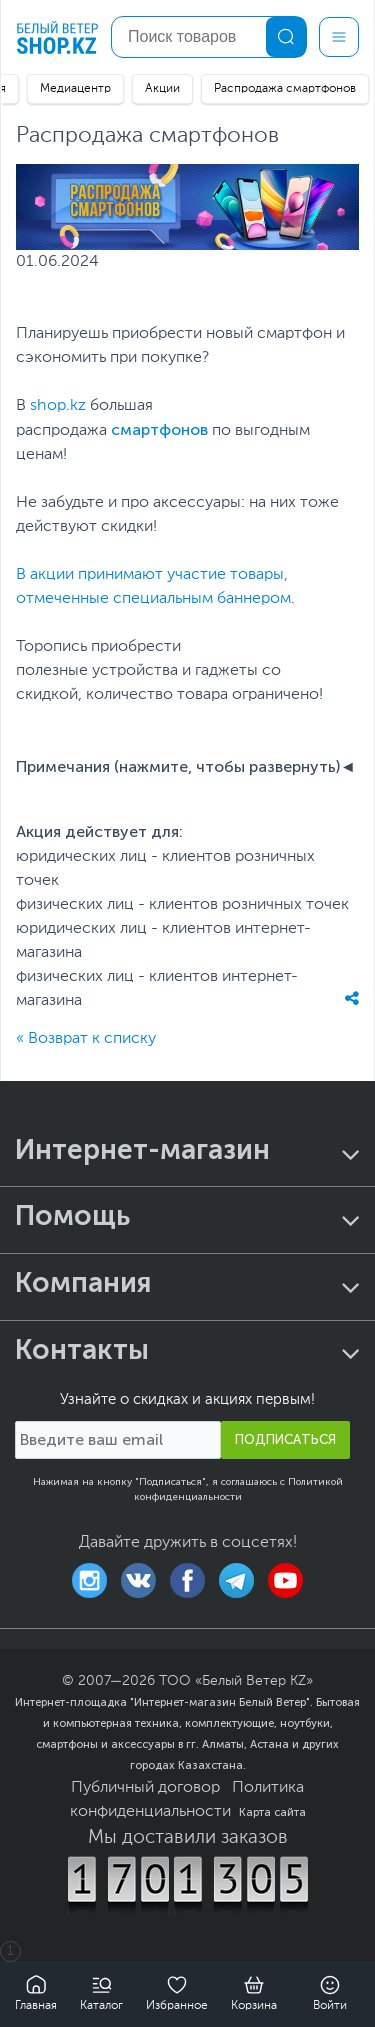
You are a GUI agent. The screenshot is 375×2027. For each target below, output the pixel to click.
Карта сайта (272, 1812)
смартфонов (159, 429)
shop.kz (58, 406)
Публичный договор (145, 1788)
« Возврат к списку (86, 1039)
